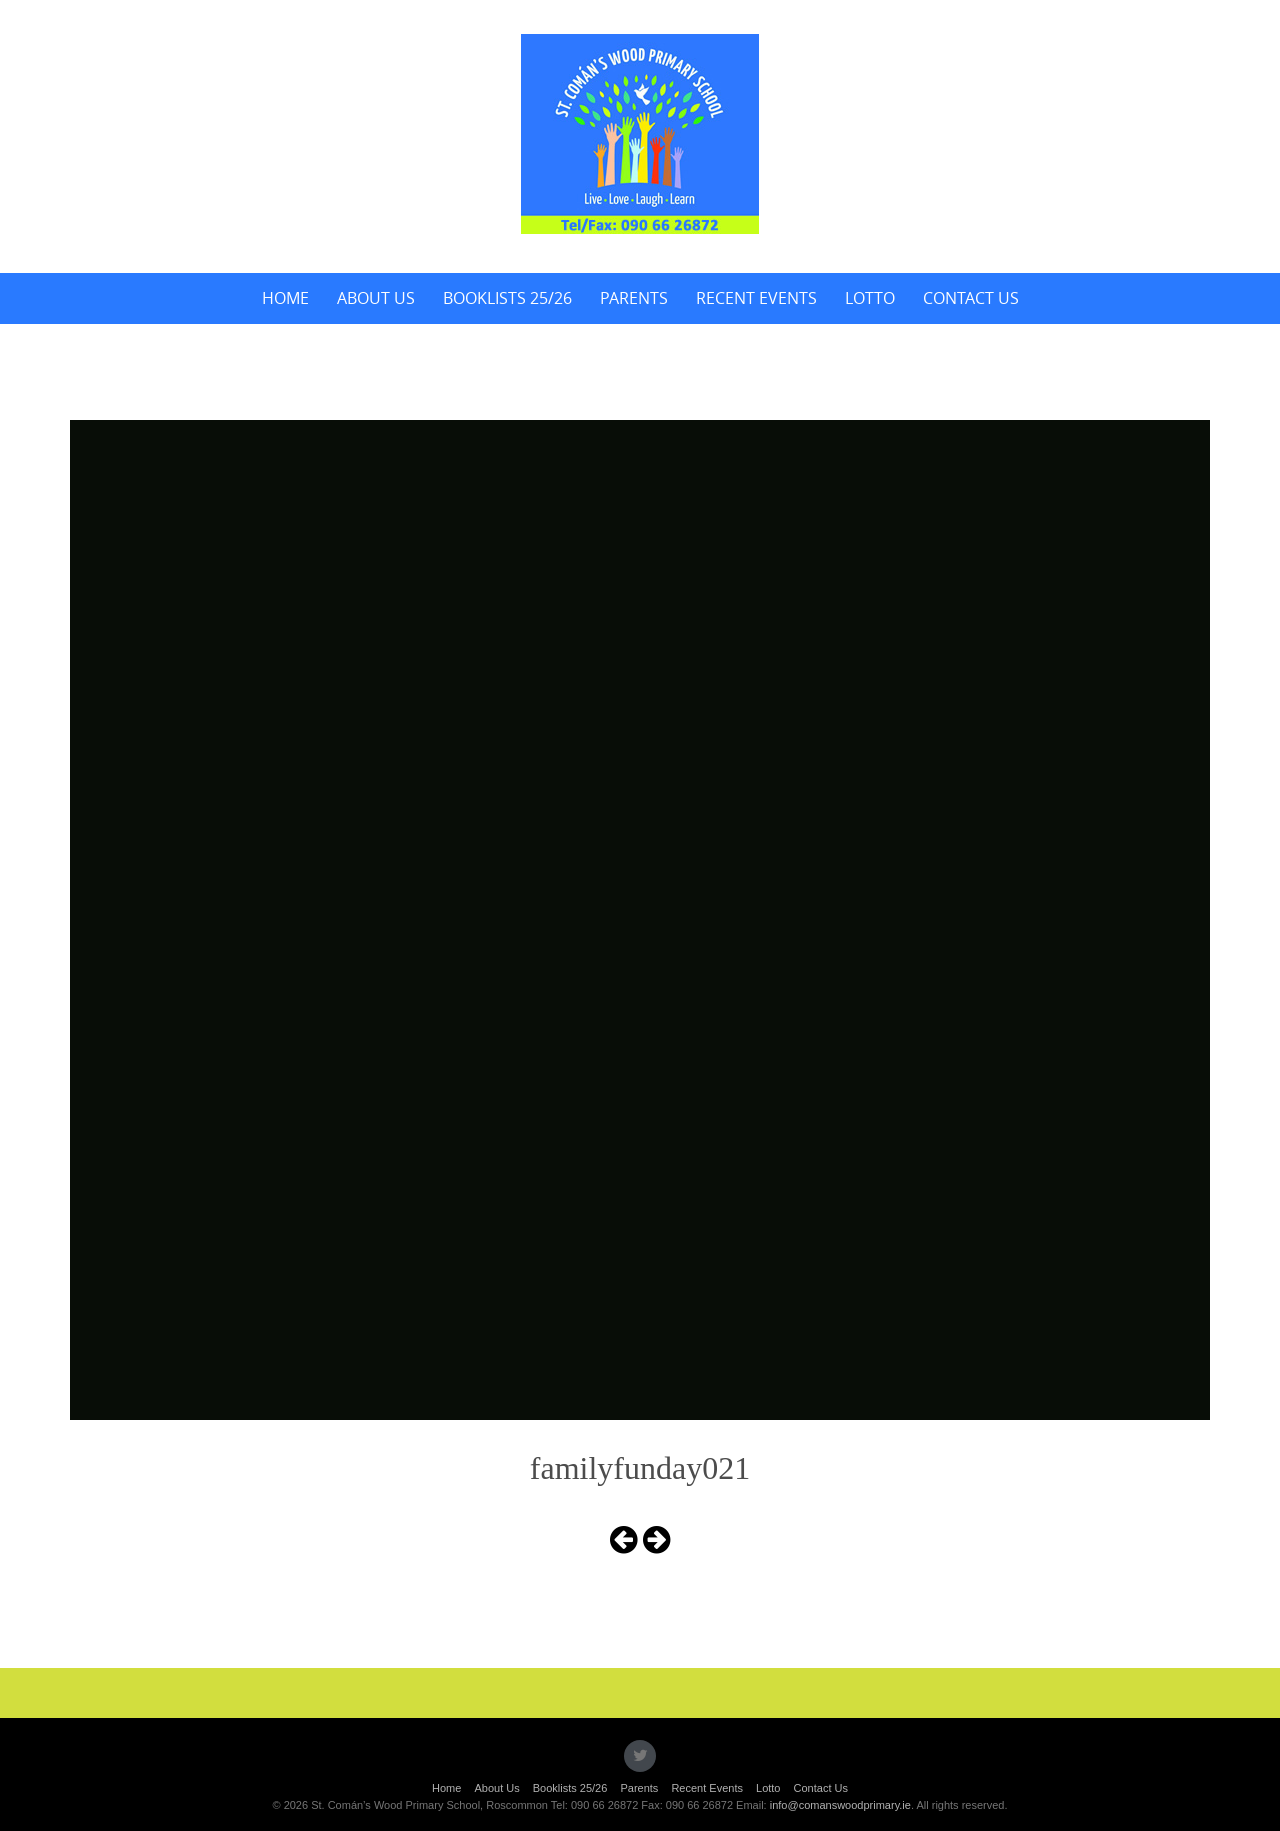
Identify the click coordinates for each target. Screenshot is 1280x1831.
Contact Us (971, 298)
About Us (376, 298)
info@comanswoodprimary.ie (840, 1805)
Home (285, 298)
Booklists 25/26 (507, 298)
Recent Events (756, 298)
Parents (634, 298)
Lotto (870, 298)
